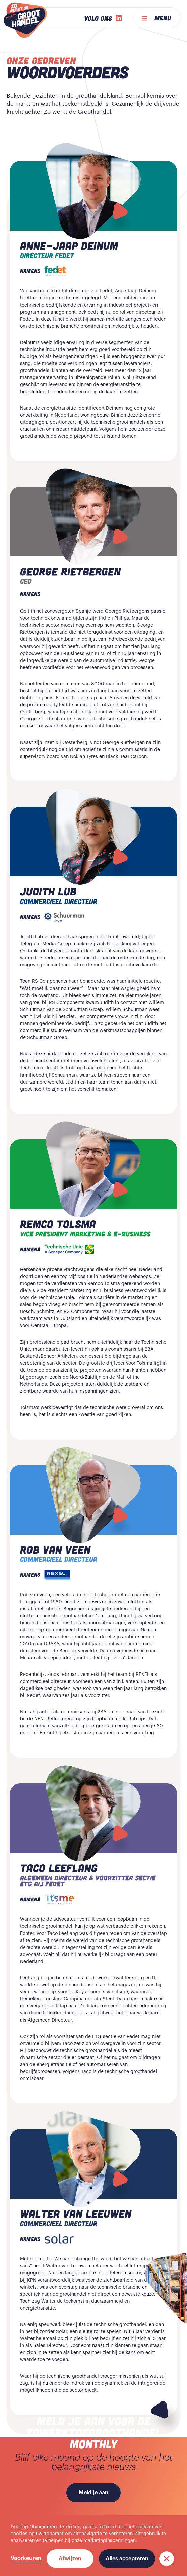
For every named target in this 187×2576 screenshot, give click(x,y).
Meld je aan (93, 2492)
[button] (166, 2558)
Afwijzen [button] (70, 2558)
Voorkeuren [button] (26, 2558)
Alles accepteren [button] (127, 2558)
